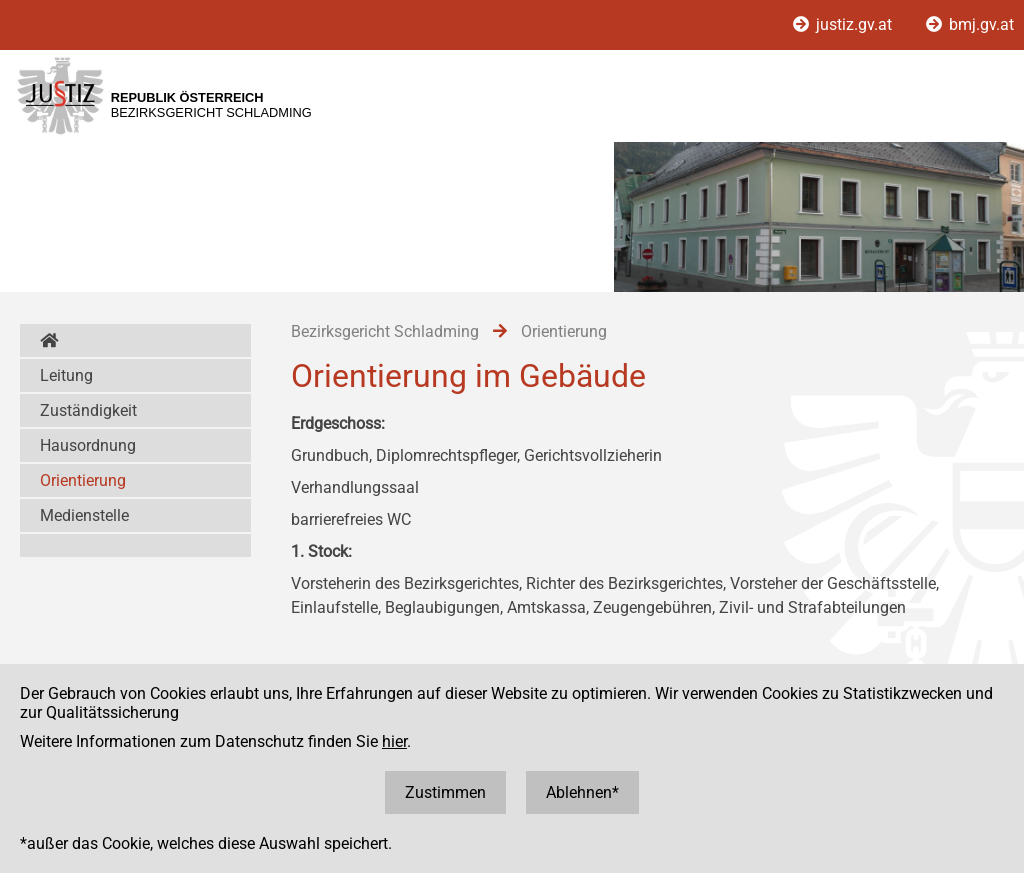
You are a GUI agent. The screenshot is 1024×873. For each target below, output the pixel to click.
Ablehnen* (582, 792)
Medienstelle (84, 515)
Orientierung (83, 480)
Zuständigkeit (88, 410)
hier (394, 741)
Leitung (66, 375)
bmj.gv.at (970, 24)
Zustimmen (445, 792)
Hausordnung (88, 445)
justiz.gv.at (844, 24)
